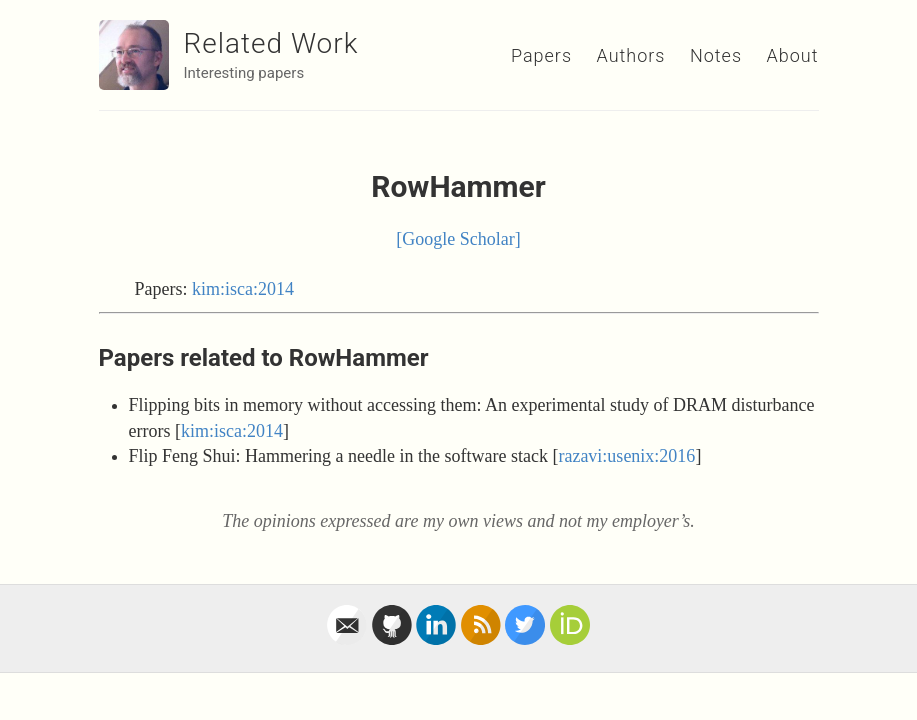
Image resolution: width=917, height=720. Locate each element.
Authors (631, 55)
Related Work (271, 43)
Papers (541, 55)
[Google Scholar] (458, 239)
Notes (716, 55)
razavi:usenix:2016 (626, 456)
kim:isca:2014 (243, 289)
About (793, 55)
